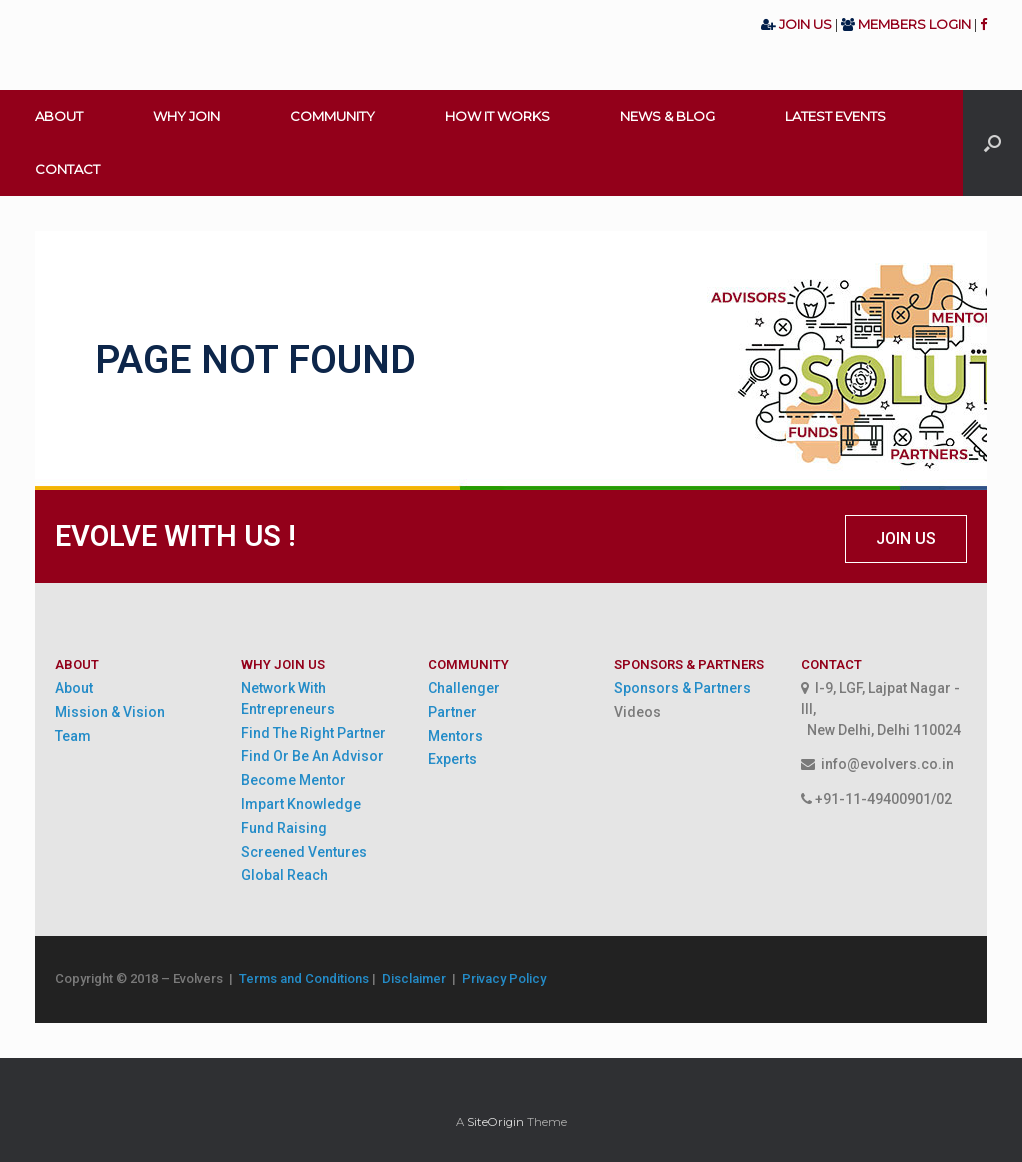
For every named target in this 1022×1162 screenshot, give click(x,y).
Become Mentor (293, 780)
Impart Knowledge (301, 804)
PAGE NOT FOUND (255, 360)
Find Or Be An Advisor (312, 756)
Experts (452, 759)
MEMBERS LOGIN (914, 24)
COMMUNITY (332, 116)
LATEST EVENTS (835, 116)
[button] (906, 539)
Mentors (455, 736)
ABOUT (59, 116)
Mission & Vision (110, 712)
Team (73, 736)
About (74, 688)
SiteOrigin (495, 1122)
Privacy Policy (504, 978)
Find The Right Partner (313, 733)
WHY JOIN (186, 116)
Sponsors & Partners (682, 688)
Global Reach (284, 875)
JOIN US (807, 24)
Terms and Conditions (304, 978)
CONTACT (67, 169)
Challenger (464, 688)
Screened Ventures (304, 852)
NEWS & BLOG (667, 116)
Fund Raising (284, 828)
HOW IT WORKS (497, 116)
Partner (452, 712)
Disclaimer (417, 978)
